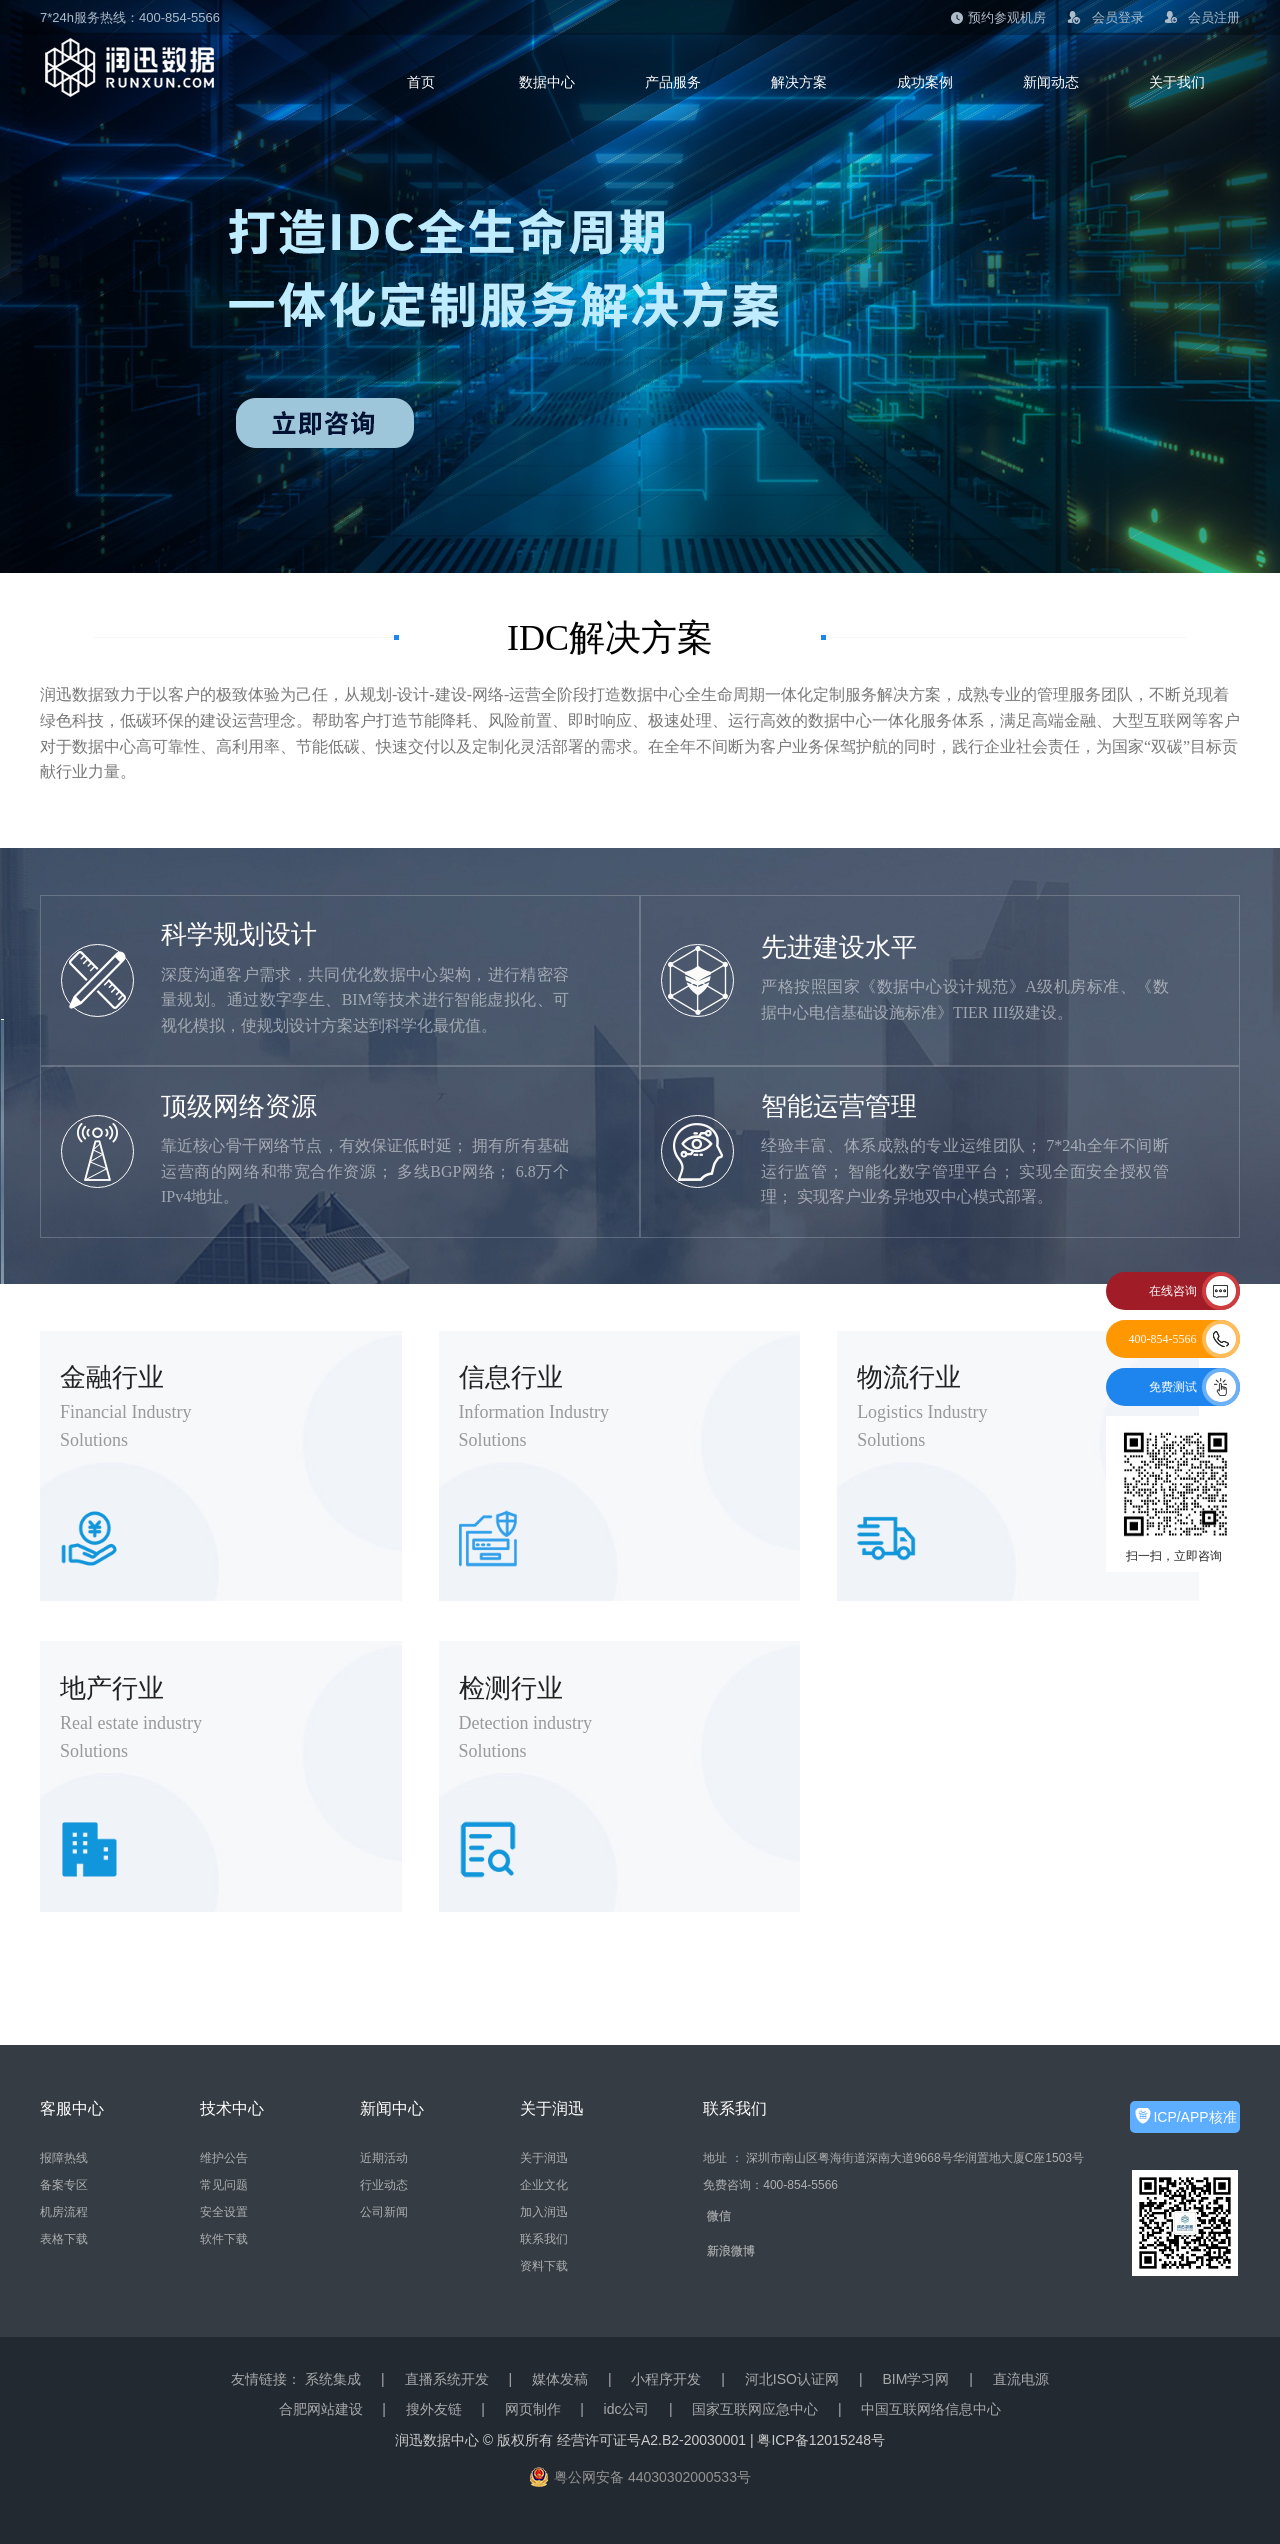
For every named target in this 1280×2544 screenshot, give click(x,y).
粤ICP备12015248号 (821, 2440)
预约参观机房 (998, 17)
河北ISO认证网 (792, 2379)
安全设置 (224, 2212)
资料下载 (544, 2266)
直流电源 (1021, 2379)
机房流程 (64, 2212)
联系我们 (544, 2239)
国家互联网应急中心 (755, 2409)
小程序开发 (666, 2379)
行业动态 (384, 2185)
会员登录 (1105, 19)
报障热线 (64, 2158)
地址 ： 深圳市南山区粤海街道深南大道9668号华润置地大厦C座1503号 (893, 2158)
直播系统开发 (447, 2379)
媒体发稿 (560, 2379)
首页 (421, 82)
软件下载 (224, 2239)
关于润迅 (544, 2158)
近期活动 (384, 2158)
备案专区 (64, 2185)
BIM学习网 (915, 2379)
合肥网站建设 (321, 2409)
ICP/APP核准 (1194, 2117)
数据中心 (547, 82)
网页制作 (533, 2409)
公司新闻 (384, 2212)
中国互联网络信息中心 (931, 2409)
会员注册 (1202, 18)
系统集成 (333, 2379)
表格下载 (64, 2239)
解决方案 (799, 82)
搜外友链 (434, 2409)
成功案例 (925, 82)
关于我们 (1177, 82)
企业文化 (544, 2185)
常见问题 (224, 2185)
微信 (719, 2216)
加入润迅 (544, 2212)
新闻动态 (1051, 82)
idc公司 (627, 2409)
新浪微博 (731, 2251)
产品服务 (673, 82)
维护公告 (224, 2158)
